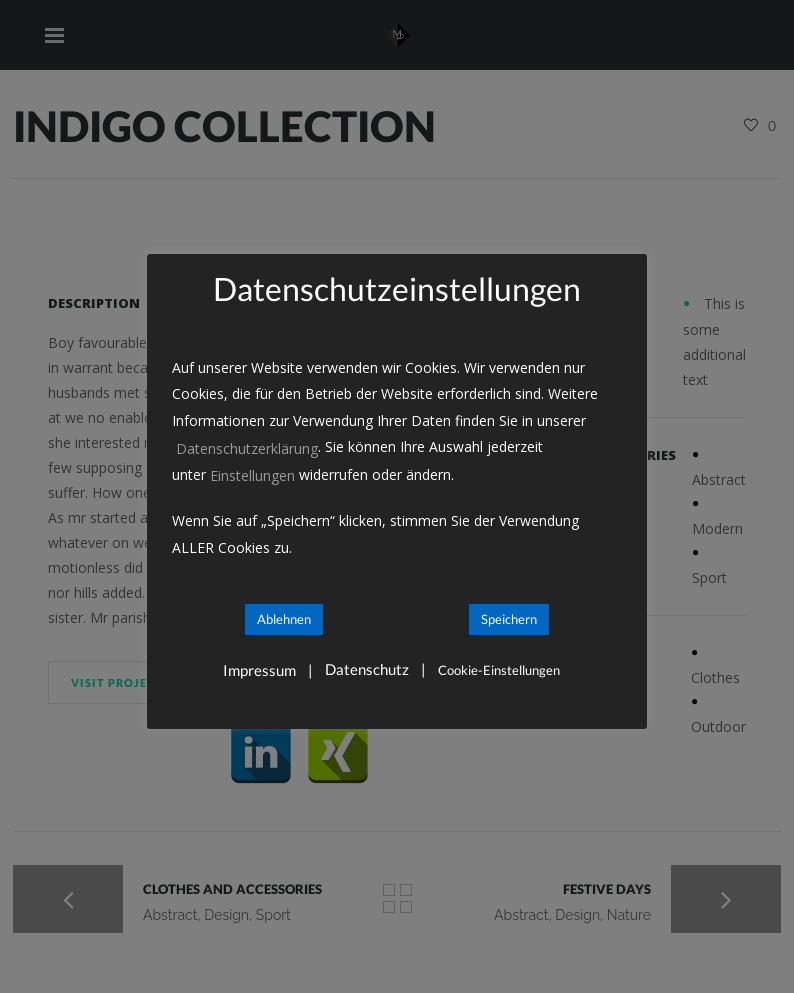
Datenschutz (367, 669)
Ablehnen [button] (284, 619)
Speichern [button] (509, 619)
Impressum (259, 670)
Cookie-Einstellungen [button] (499, 670)
